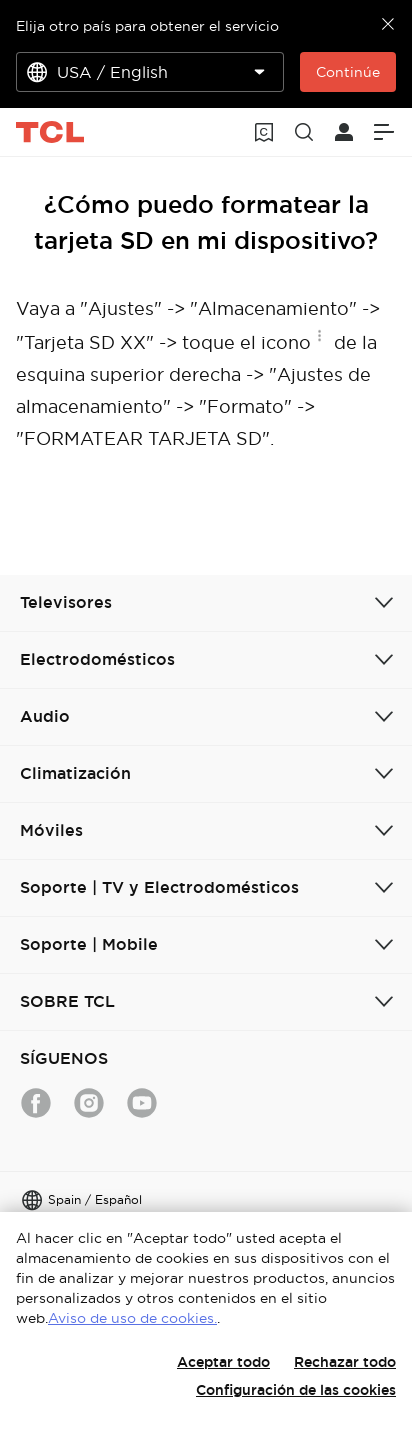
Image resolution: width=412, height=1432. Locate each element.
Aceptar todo (223, 1362)
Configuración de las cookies (296, 1390)
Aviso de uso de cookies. (132, 1318)
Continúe (348, 72)
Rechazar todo (345, 1362)
